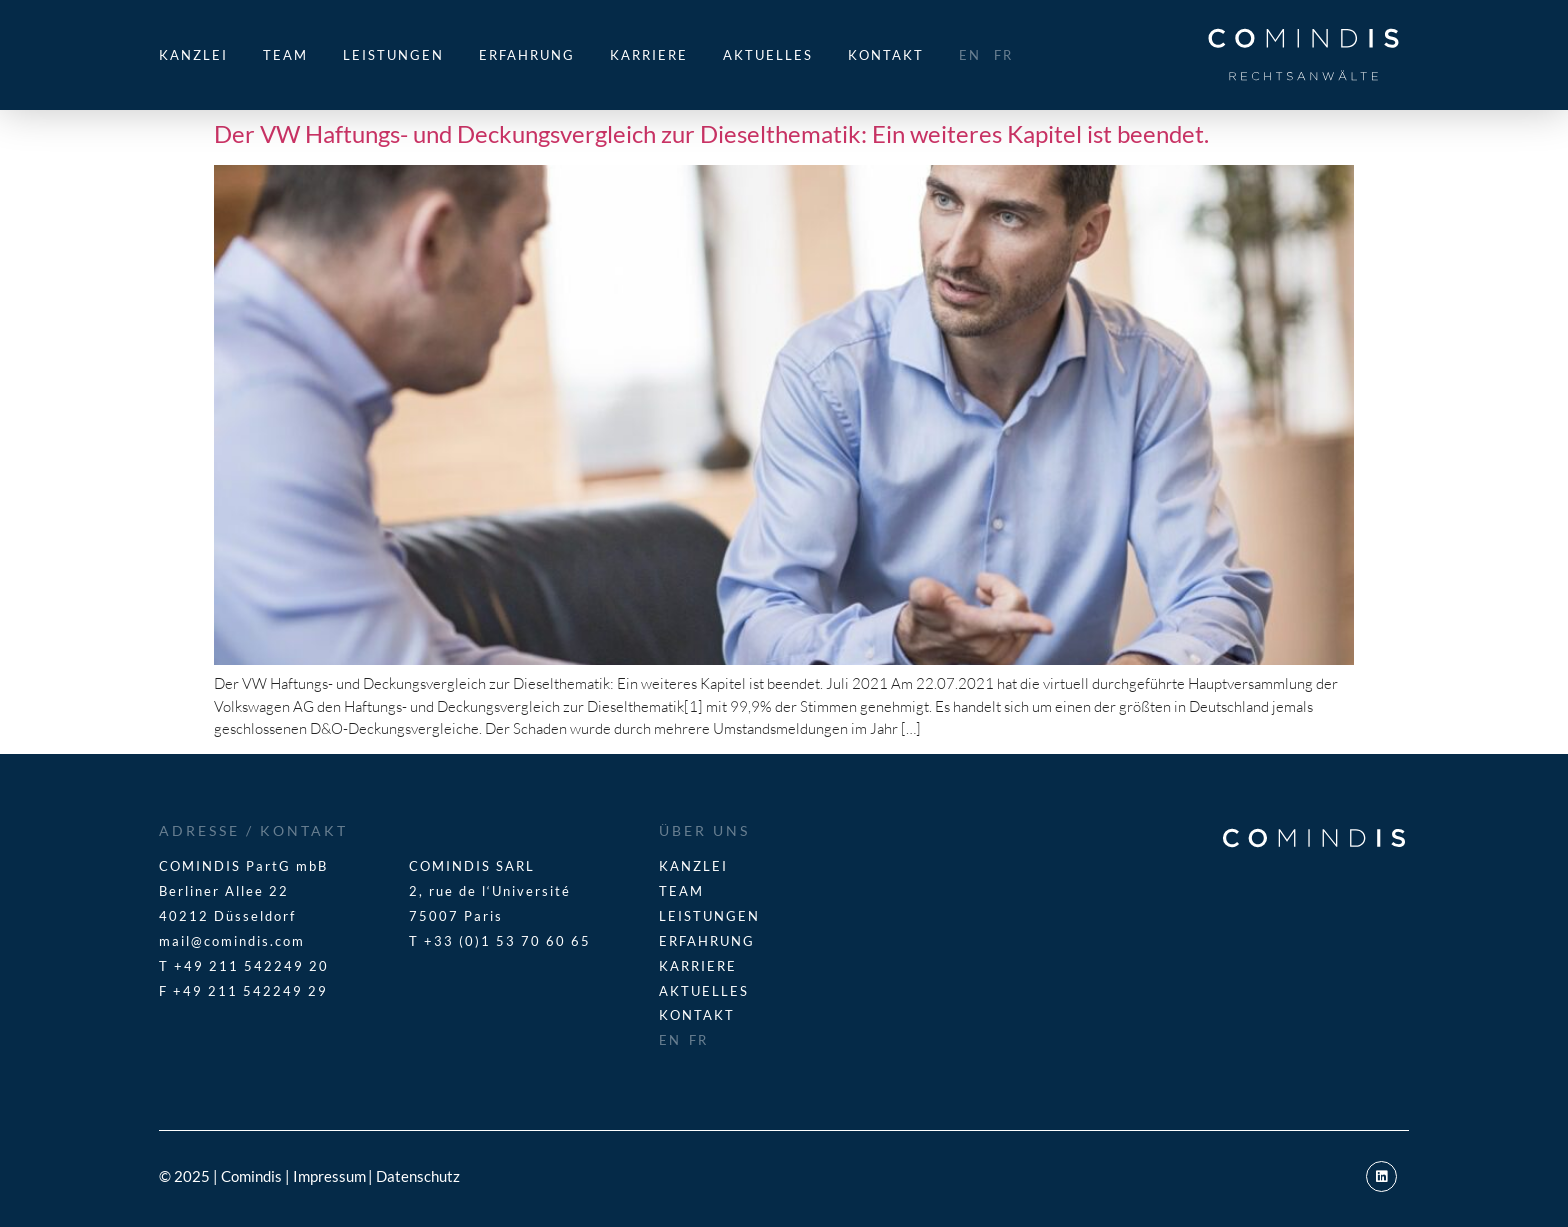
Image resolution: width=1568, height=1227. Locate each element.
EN (970, 55)
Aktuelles (768, 55)
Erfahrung (527, 55)
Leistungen (393, 55)
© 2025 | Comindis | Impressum (262, 1176)
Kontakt (886, 55)
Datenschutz (418, 1176)
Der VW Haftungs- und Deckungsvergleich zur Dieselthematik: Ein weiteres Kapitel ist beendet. (711, 133)
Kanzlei (193, 55)
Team (285, 55)
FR (1003, 55)
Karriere (649, 55)
